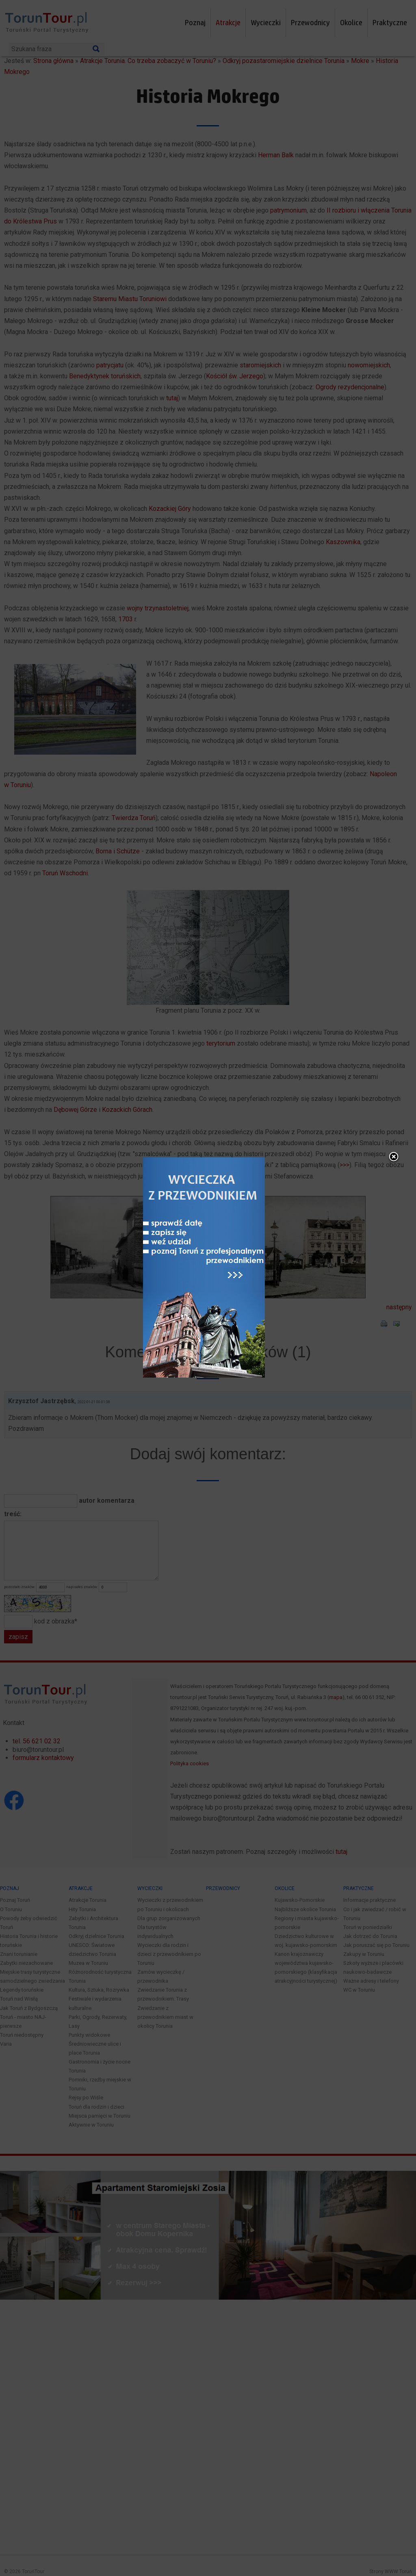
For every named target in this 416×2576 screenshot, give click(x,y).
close (394, 1172)
